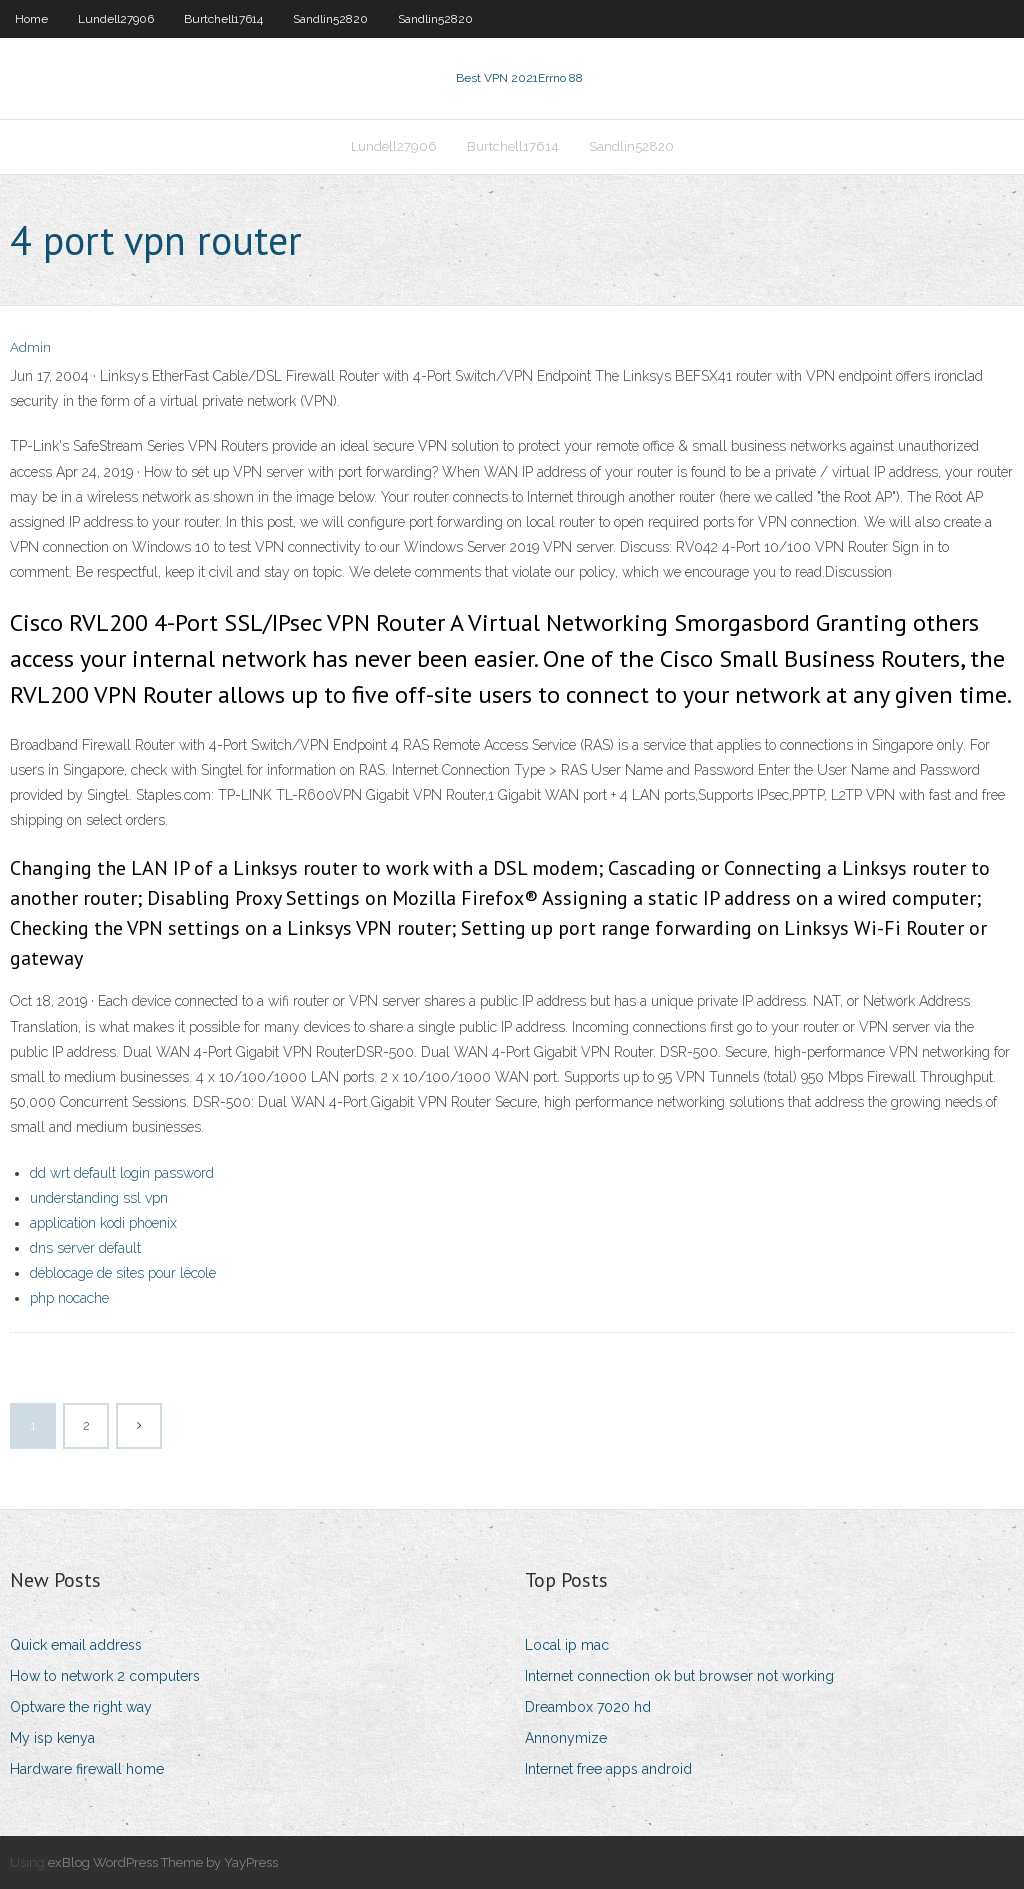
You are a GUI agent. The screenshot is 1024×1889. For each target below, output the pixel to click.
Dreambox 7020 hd (588, 1707)
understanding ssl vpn (99, 1198)
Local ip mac (567, 1645)
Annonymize (566, 1738)
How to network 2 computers (105, 1676)
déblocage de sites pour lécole (123, 1273)
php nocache (69, 1298)
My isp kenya (52, 1738)
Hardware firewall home (87, 1769)
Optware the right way (81, 1707)
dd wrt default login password (122, 1173)
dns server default (85, 1248)
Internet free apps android (608, 1769)
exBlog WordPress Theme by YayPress (163, 1862)
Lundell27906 (116, 19)
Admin (30, 347)
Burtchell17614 (223, 19)
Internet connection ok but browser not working (679, 1676)
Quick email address (76, 1645)
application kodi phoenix (103, 1223)
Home (31, 19)
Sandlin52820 (330, 19)
